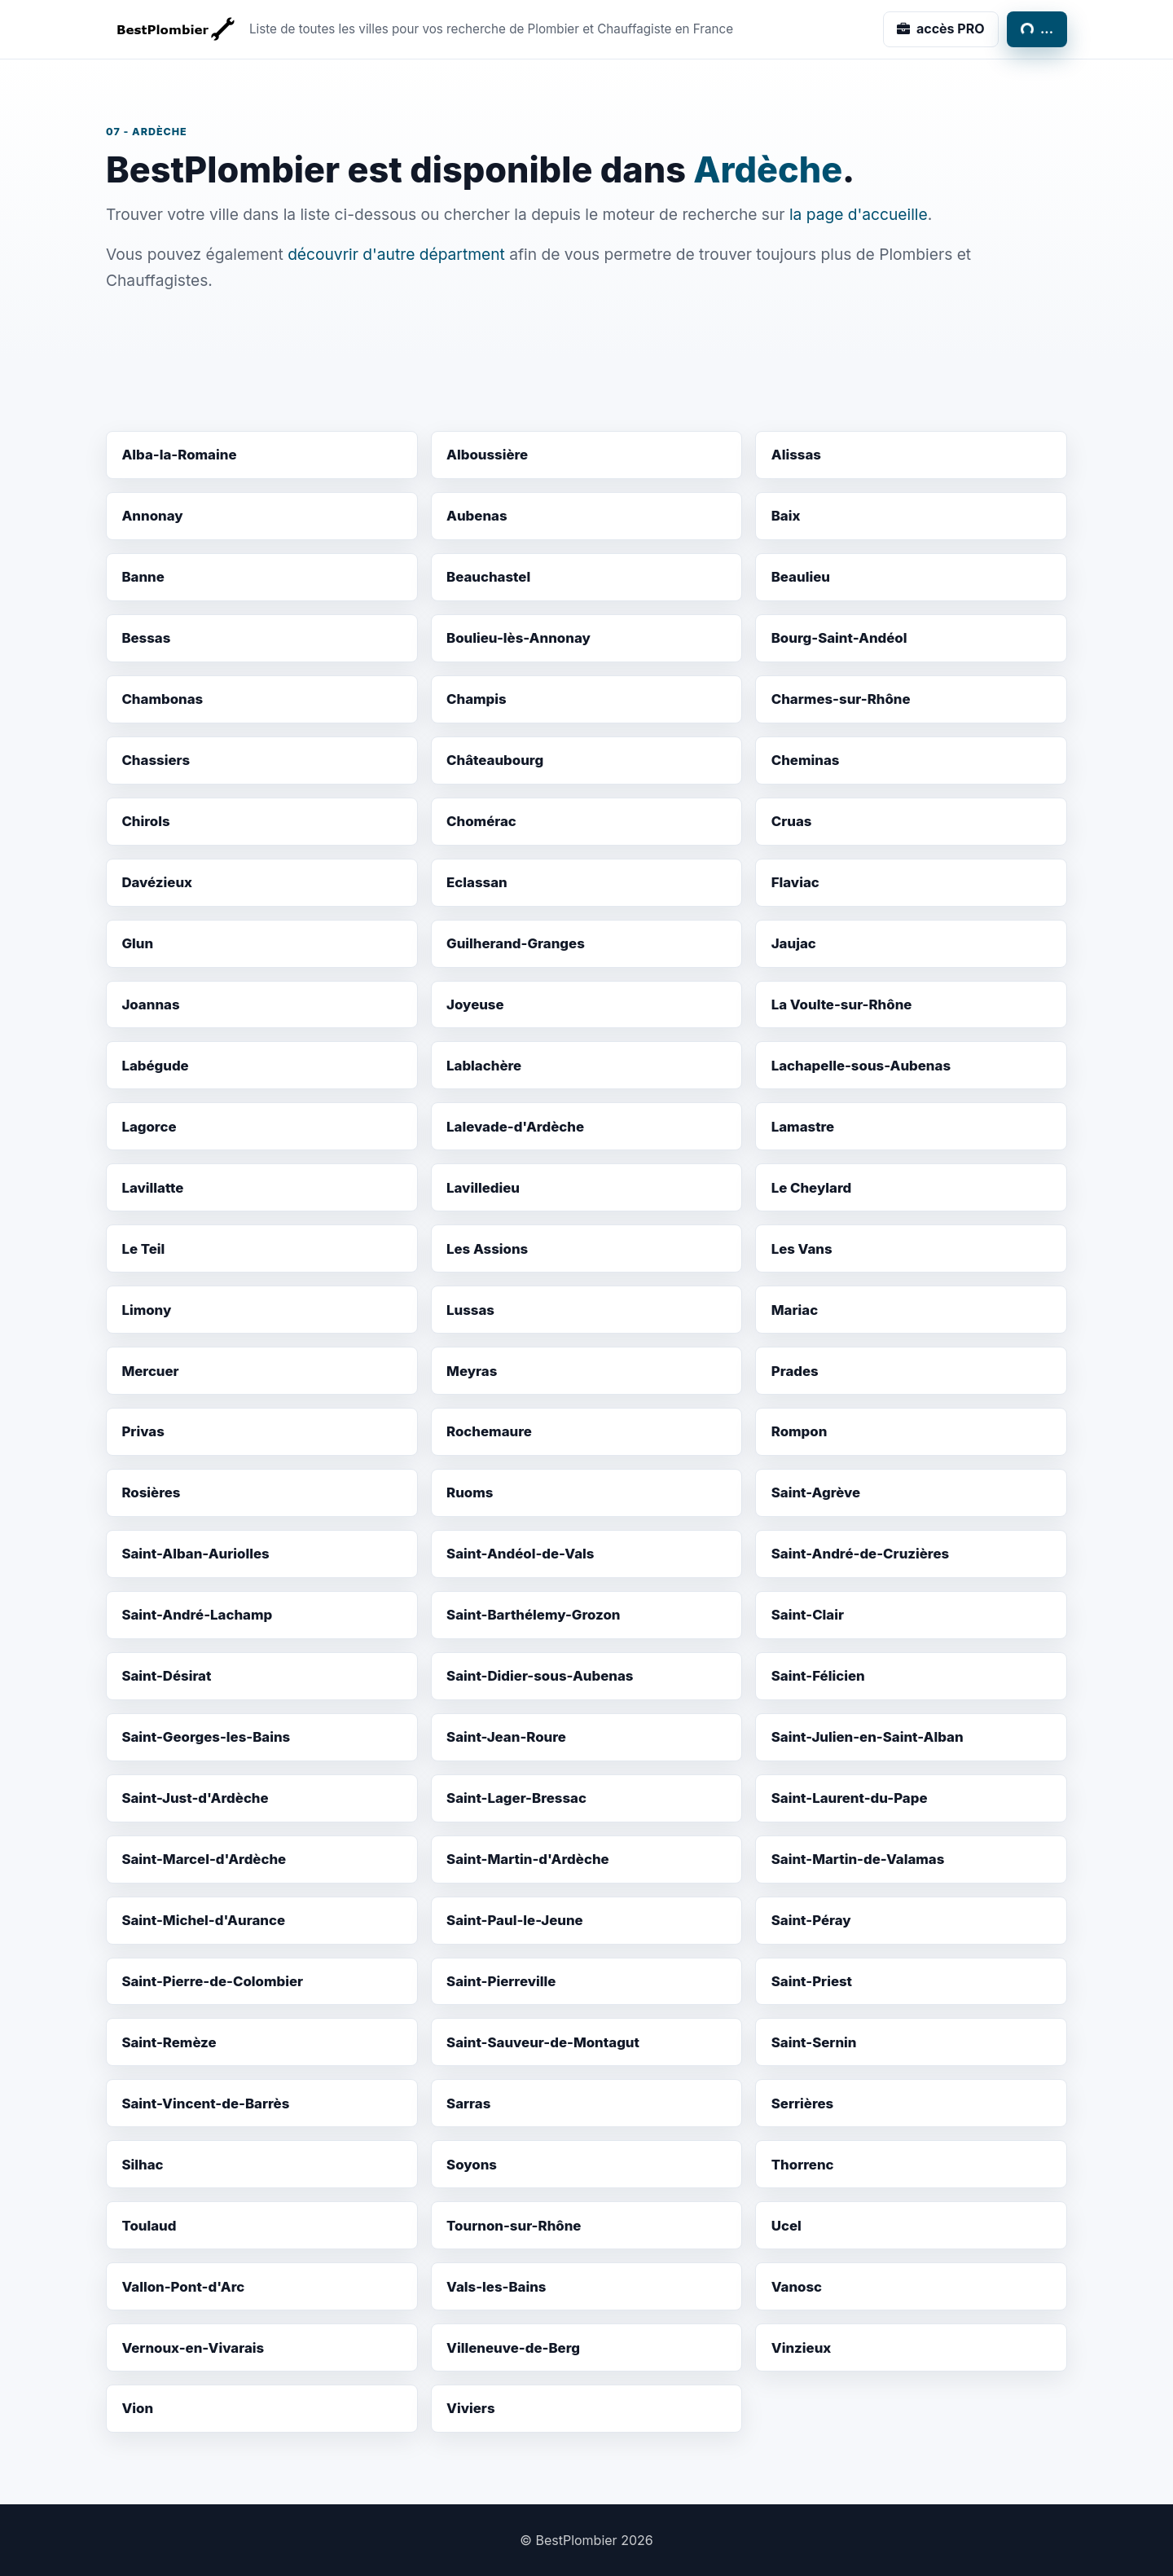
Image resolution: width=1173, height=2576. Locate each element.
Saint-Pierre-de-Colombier (212, 1981)
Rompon (799, 1431)
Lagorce (148, 1127)
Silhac (142, 2164)
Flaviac (795, 882)
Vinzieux (801, 2348)
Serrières (802, 2103)
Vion (137, 2408)
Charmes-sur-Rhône (841, 699)
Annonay (151, 516)
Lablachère (483, 1065)
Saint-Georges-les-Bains (205, 1737)
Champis (476, 699)
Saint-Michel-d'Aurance (203, 1920)
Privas (142, 1431)
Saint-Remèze (168, 2042)
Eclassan (476, 882)
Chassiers (155, 760)
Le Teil (143, 1249)
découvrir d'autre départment (396, 254)
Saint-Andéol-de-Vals (520, 1553)
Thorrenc (802, 2164)
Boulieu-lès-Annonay (518, 638)
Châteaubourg (494, 760)
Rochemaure (489, 1431)
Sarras (468, 2103)
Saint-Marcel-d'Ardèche (203, 1859)
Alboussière (487, 454)
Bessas (145, 638)
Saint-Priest (811, 1981)
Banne (142, 577)
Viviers (470, 2408)
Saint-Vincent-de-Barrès (205, 2103)
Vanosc (796, 2287)
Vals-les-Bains (496, 2287)
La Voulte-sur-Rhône (841, 1004)
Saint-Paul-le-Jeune (514, 1920)
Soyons (471, 2164)
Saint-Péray (811, 1920)
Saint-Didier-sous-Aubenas (539, 1676)
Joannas (150, 1004)
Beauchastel (488, 577)
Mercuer (149, 1371)
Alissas (796, 454)
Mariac (794, 1310)
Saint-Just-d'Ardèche (194, 1798)
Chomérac (481, 821)
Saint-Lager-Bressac (516, 1798)
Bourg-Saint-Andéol (839, 638)
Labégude (154, 1065)
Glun (137, 943)
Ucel (786, 2226)
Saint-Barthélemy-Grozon (533, 1615)
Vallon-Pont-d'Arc (182, 2287)
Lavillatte (152, 1188)
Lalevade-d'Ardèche (515, 1127)
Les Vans (802, 1249)
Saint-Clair (807, 1615)
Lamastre (802, 1127)
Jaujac (793, 943)
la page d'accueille (858, 214)
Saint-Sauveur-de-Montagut (542, 2042)
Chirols (145, 821)
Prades (795, 1371)
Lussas (470, 1310)
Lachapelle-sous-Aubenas (861, 1065)
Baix (786, 516)
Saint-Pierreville (501, 1981)
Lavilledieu (483, 1188)
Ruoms (469, 1492)
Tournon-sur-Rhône (513, 2226)
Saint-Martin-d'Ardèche (527, 1859)
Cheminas (805, 760)
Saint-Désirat (166, 1676)
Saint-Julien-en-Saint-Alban (867, 1737)
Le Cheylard (811, 1188)
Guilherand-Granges (515, 943)
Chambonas (162, 699)
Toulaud (148, 2226)
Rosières (150, 1492)
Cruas (791, 821)
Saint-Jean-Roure (506, 1737)
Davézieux (156, 882)
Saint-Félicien (818, 1676)
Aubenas (476, 516)
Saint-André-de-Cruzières (860, 1553)
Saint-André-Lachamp (196, 1615)
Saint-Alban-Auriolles (195, 1553)
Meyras (471, 1371)
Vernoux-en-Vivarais (192, 2348)
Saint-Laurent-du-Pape (849, 1798)
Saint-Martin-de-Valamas (858, 1859)
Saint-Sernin (814, 2042)
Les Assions (487, 1249)
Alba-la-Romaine (178, 454)
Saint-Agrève (815, 1492)
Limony (146, 1310)
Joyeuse (475, 1004)
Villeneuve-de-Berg (513, 2348)
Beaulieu (800, 577)
